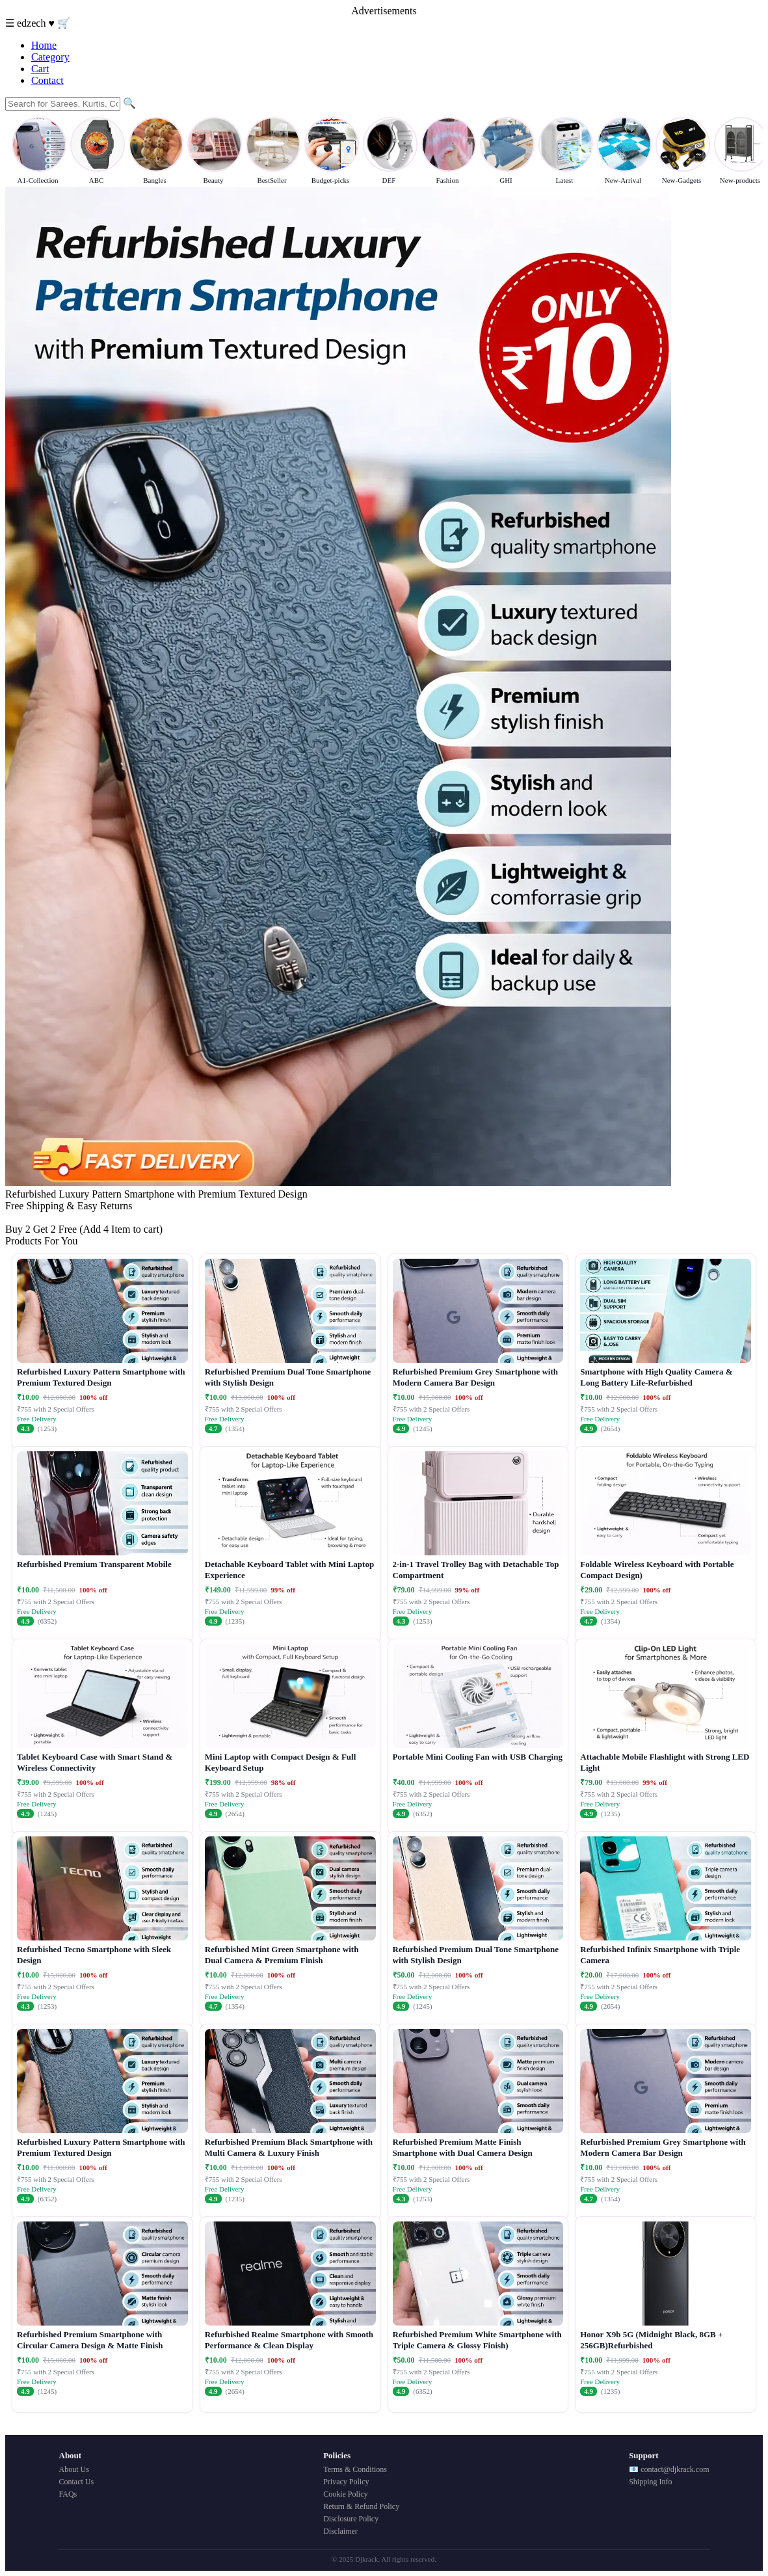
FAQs (68, 2494)
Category (50, 56)
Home (44, 45)
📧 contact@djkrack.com (669, 2469)
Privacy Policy (346, 2481)
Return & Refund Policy (361, 2506)
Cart (40, 68)
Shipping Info (650, 2481)
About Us (74, 2469)
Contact (47, 80)
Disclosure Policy (350, 2518)
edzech (32, 23)
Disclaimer (340, 2531)
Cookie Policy (345, 2494)
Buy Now (25, 1217)
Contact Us (76, 2481)
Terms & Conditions (355, 2469)
